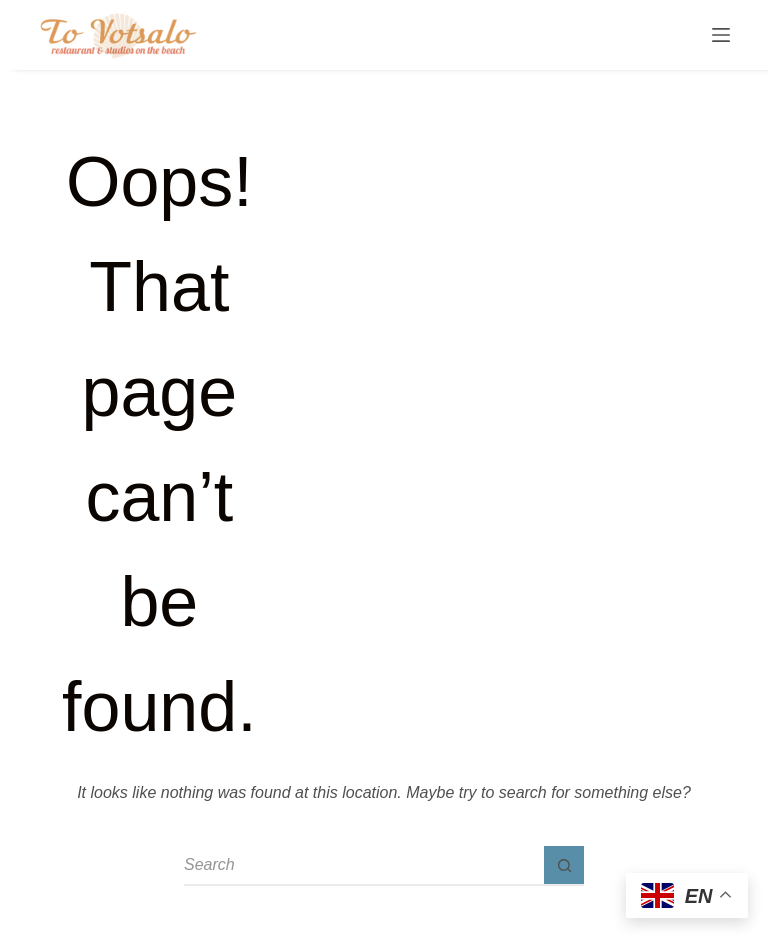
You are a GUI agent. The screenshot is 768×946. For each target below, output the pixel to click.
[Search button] (564, 866)
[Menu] (721, 35)
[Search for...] (364, 866)
